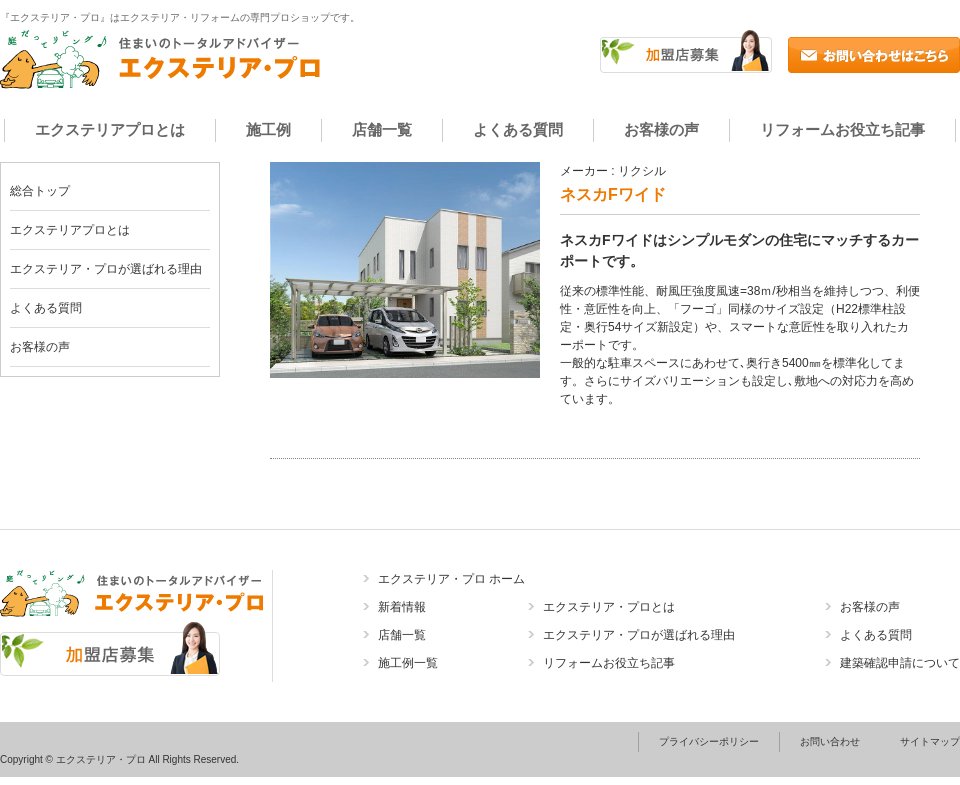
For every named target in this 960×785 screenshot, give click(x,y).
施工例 (268, 129)
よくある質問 (518, 129)
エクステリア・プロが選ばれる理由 (106, 269)
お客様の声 (661, 129)
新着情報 (402, 607)
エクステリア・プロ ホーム (451, 579)
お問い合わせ (830, 741)
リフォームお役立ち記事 (842, 129)
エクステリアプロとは (110, 129)
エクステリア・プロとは (609, 607)
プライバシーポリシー (709, 741)
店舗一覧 (382, 129)
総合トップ (40, 191)
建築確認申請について (900, 663)
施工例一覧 (408, 663)
